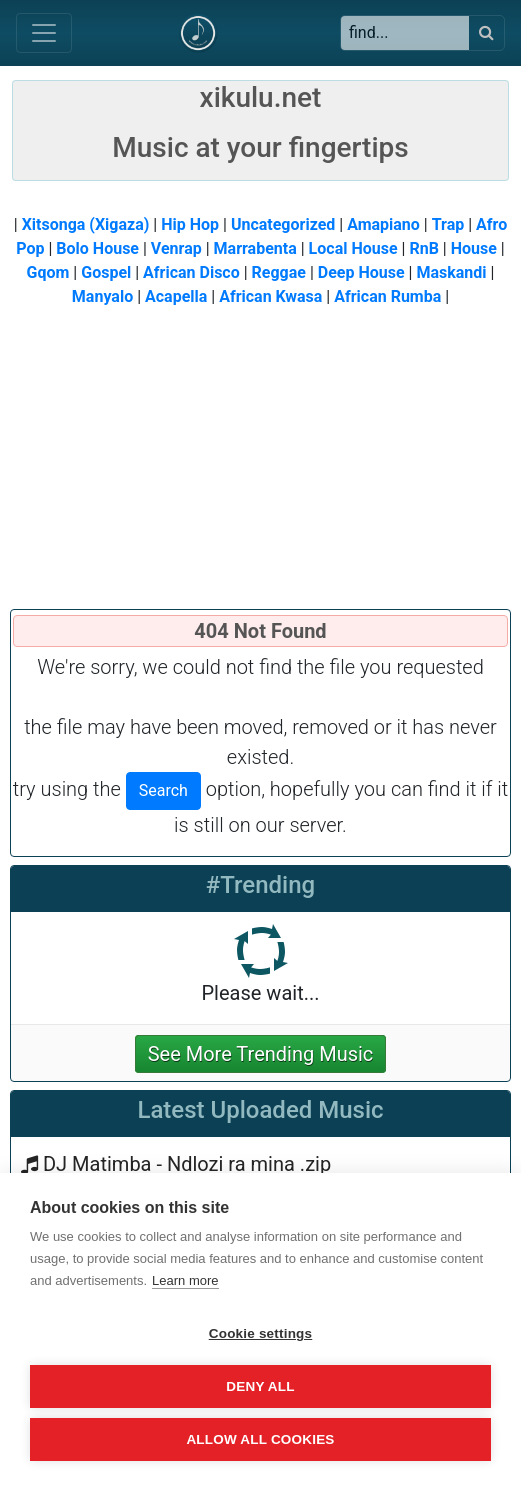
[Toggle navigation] (44, 33)
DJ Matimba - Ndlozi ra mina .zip (187, 1164)
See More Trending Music (261, 1054)
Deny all (260, 1386)
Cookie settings (261, 1333)
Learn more (185, 1280)
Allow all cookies (260, 1439)
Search (163, 790)
